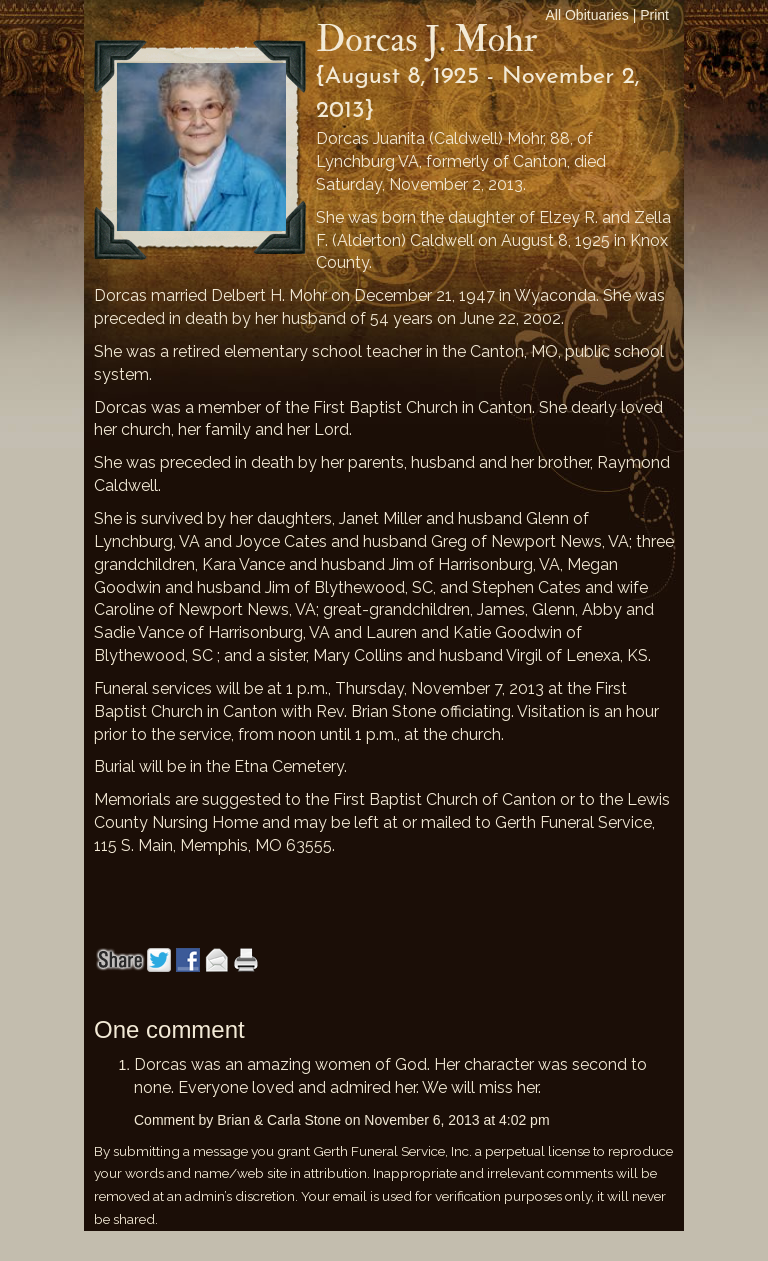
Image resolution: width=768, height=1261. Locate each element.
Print (654, 15)
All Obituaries (587, 15)
